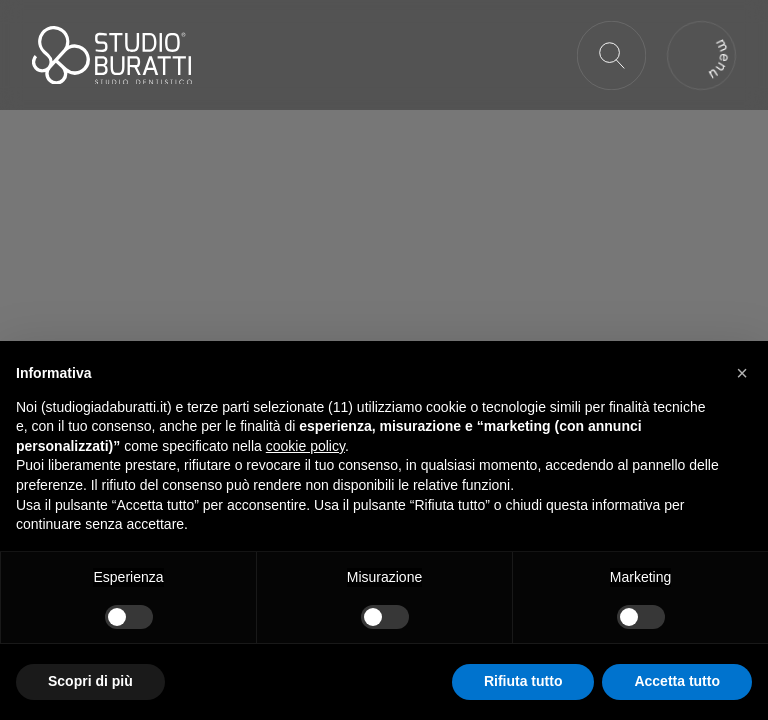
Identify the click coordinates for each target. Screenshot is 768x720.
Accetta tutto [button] (677, 681)
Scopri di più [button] (90, 681)
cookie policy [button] (305, 446)
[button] (742, 373)
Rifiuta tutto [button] (523, 681)
